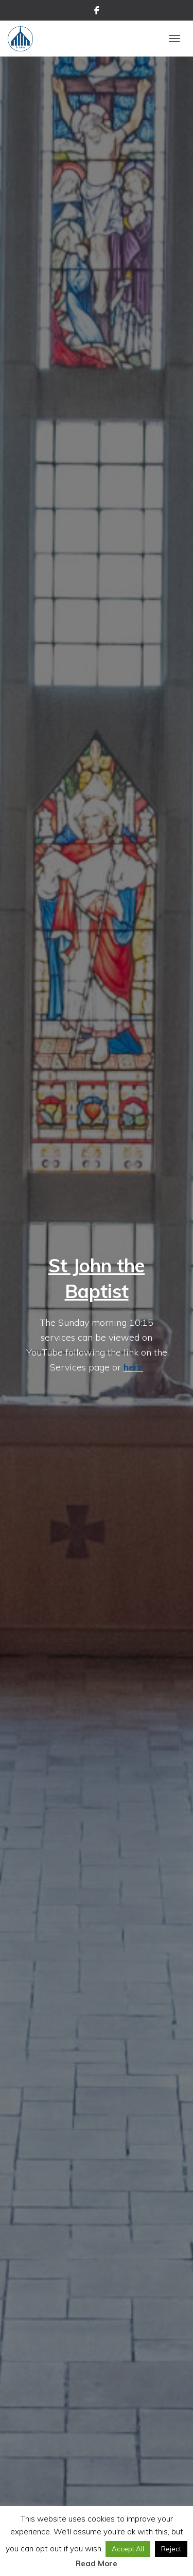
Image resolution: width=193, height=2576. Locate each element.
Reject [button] (171, 2549)
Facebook (96, 12)
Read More (96, 2563)
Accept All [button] (128, 2549)
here (133, 1367)
